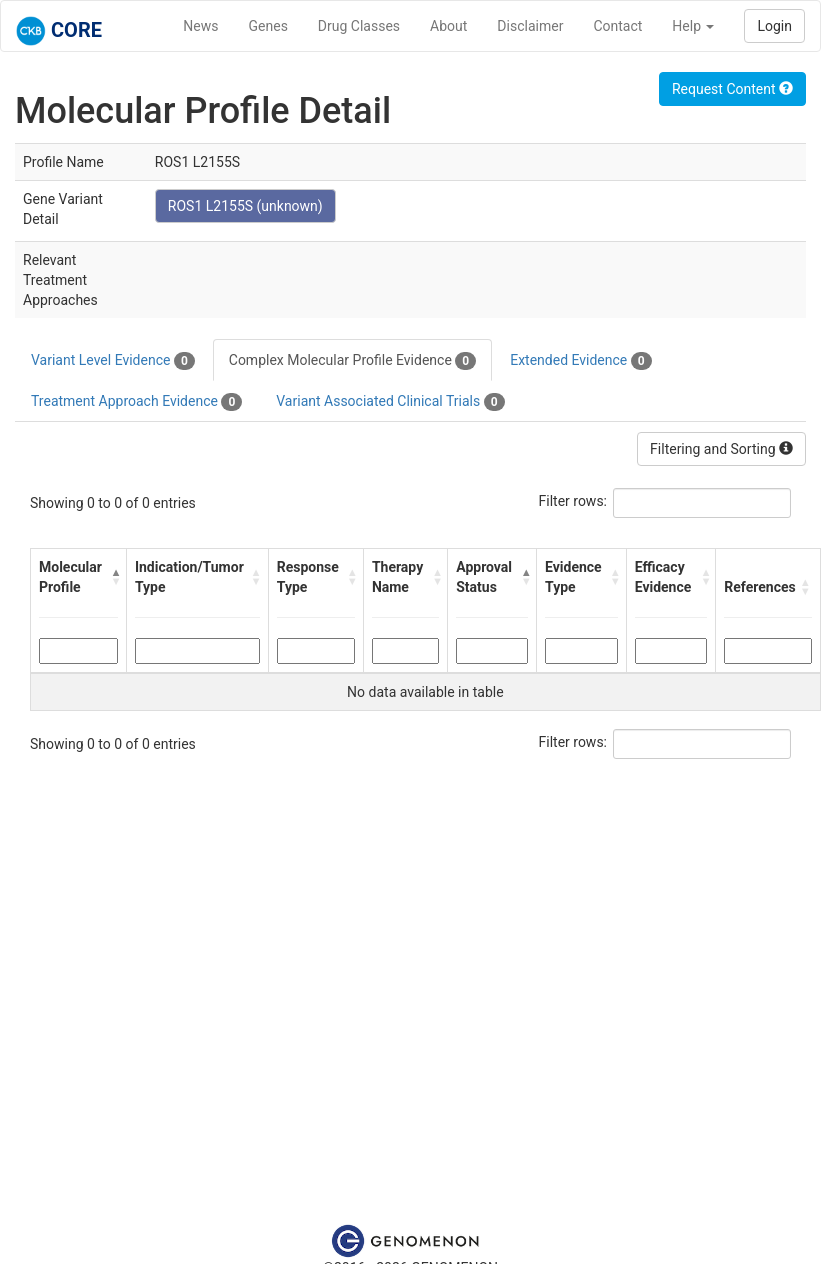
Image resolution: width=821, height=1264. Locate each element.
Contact (617, 26)
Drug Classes (359, 26)
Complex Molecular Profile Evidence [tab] (352, 361)
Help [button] (693, 26)
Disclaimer (530, 26)
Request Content (732, 89)
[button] (113, 577)
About (448, 26)
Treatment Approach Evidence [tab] (136, 402)
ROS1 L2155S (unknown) (245, 206)
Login (774, 26)
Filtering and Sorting (721, 449)
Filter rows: (573, 501)
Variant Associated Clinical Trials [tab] (390, 402)
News (200, 26)
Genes (268, 26)
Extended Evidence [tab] (580, 361)
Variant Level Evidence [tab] (113, 361)
